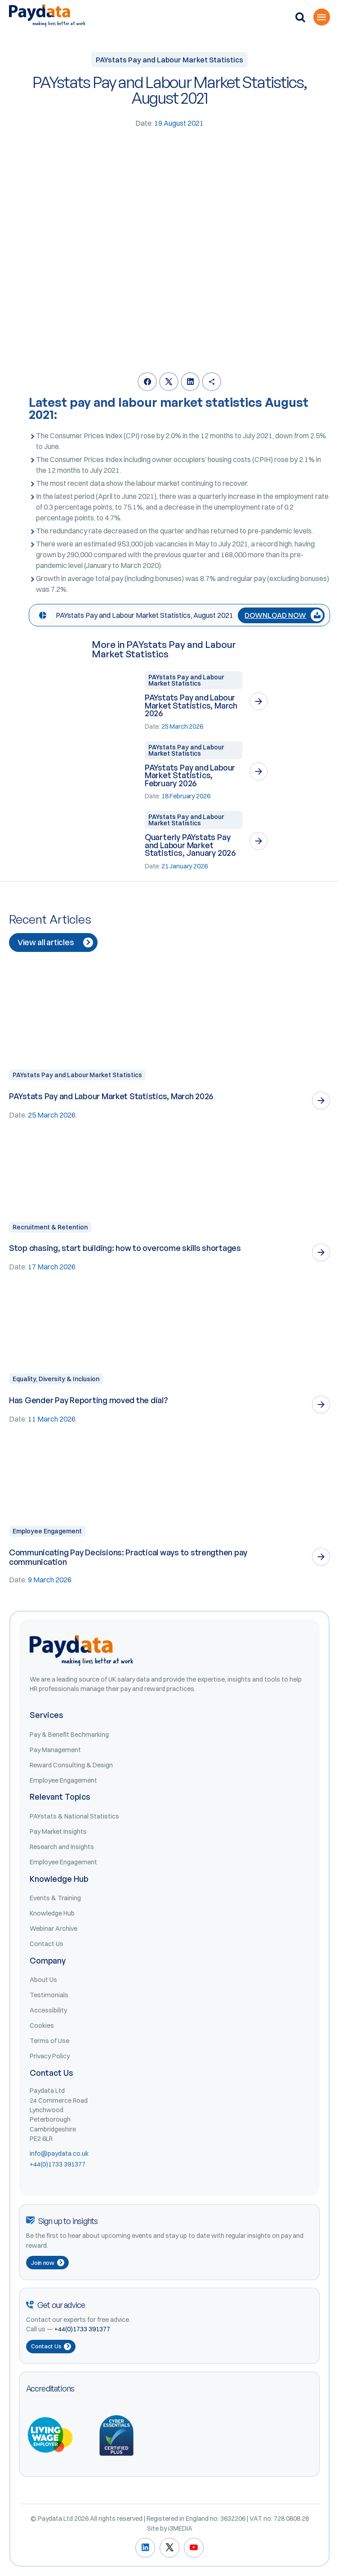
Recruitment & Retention (50, 1227)
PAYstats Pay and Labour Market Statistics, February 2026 (190, 775)
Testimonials (49, 1995)
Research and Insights (62, 1847)
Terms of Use (49, 2041)
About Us (43, 1980)
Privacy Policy (50, 2056)
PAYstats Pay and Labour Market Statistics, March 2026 (191, 705)
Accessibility (48, 2010)
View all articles (55, 942)
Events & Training (55, 1898)
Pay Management (55, 1750)
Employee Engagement (47, 1531)
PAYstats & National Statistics (74, 1816)
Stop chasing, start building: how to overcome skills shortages (125, 1248)
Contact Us (46, 1944)
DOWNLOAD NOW (284, 615)
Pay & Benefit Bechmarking (69, 1735)
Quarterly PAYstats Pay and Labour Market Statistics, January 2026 (190, 845)
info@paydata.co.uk (59, 2153)
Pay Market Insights (58, 1831)
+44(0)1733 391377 (57, 2164)
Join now (47, 2263)
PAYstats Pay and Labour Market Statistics (186, 680)
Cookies (42, 2025)
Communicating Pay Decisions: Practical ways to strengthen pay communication (128, 1557)
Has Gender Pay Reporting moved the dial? (88, 1400)
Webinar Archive (53, 1928)
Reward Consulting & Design (71, 1765)
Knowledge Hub (52, 1913)
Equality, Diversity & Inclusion (56, 1379)
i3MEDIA (180, 2528)
